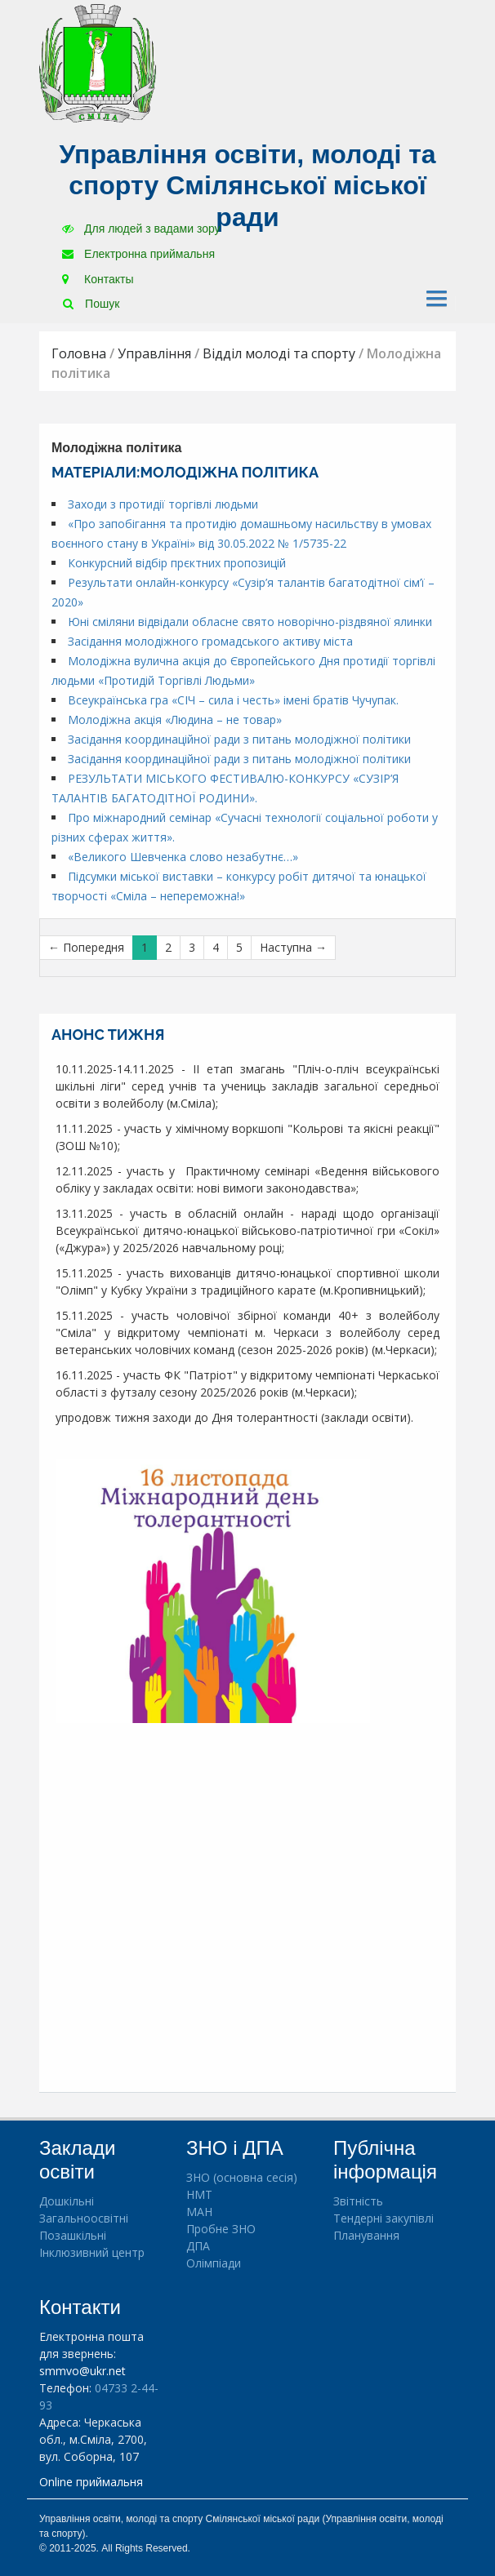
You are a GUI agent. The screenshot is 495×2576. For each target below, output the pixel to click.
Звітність (358, 2201)
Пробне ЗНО (221, 2228)
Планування (366, 2235)
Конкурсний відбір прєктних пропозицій (177, 563)
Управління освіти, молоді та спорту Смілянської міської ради (247, 186)
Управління (154, 353)
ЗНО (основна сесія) (241, 2177)
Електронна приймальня (138, 253)
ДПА (198, 2246)
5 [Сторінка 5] (239, 947)
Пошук (91, 303)
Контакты (97, 279)
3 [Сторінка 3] (192, 947)
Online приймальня (91, 2481)
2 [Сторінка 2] (168, 947)
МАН (199, 2211)
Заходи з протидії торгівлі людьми (163, 504)
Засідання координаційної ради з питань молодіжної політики (239, 739)
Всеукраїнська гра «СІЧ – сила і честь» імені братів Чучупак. (233, 700)
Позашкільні (72, 2235)
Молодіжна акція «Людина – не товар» (175, 719)
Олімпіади (213, 2263)
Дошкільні (66, 2201)
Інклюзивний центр (92, 2252)
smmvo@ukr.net (82, 2370)
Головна (78, 353)
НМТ (199, 2194)
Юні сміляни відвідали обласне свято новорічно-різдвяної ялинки (250, 621)
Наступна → (293, 947)
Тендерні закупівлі (383, 2218)
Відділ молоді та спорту (279, 353)
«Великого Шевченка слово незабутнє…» (183, 856)
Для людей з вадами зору (141, 228)
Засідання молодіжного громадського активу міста (210, 641)
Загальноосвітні (83, 2218)
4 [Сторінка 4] (215, 947)
